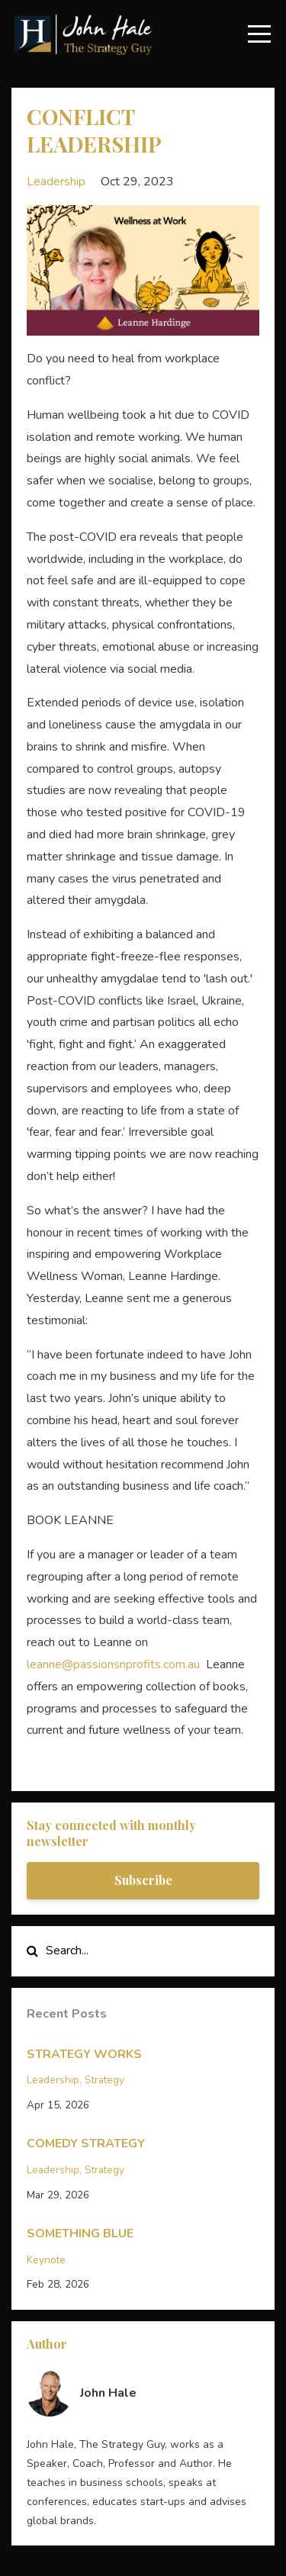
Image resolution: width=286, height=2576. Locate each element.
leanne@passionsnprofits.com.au (113, 1664)
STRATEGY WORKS (84, 2054)
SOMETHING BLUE (80, 2233)
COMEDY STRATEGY (86, 2143)
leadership (56, 181)
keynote (46, 2260)
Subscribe (143, 1880)
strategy (104, 2080)
